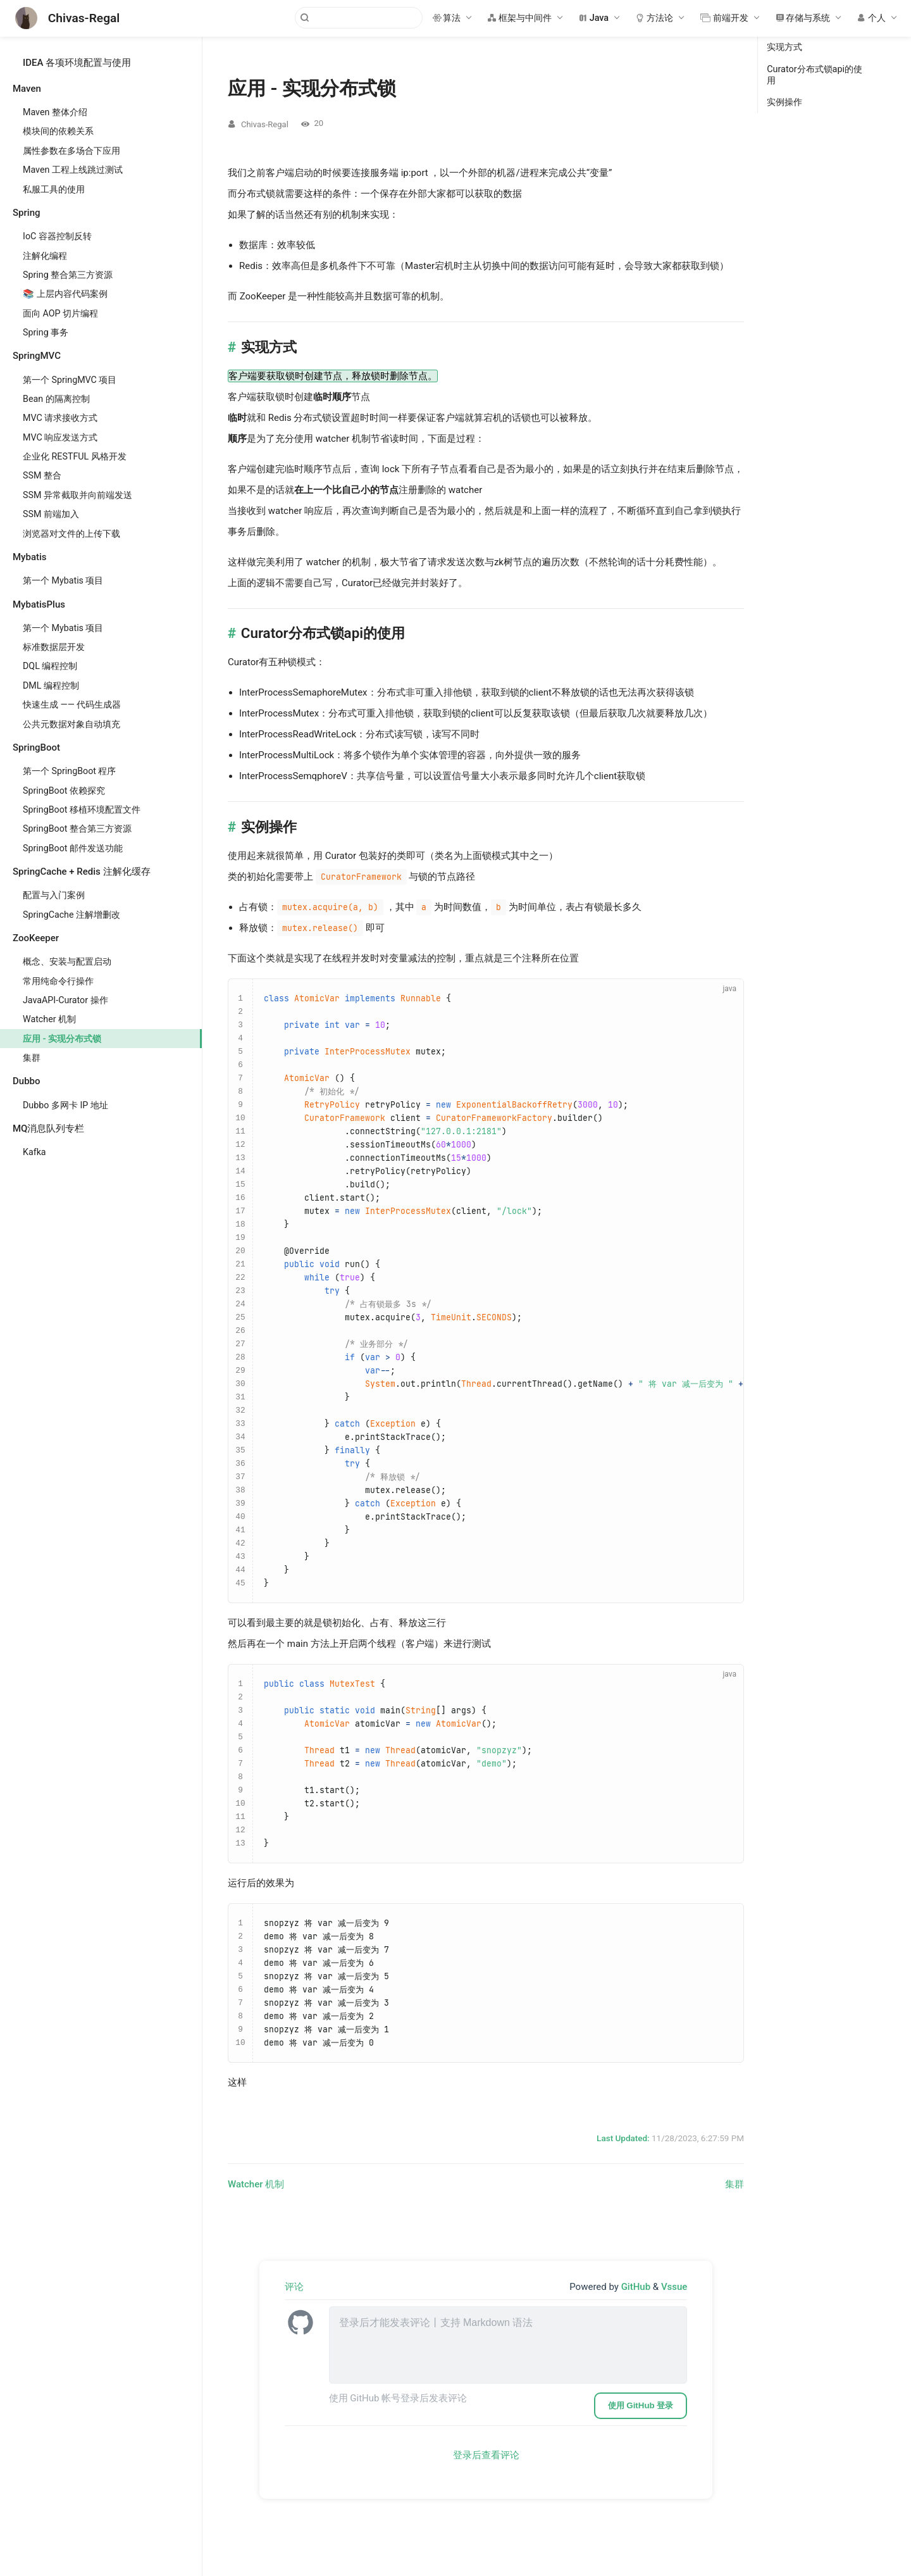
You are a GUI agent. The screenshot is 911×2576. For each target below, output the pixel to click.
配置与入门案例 (54, 895)
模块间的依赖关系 (58, 131)
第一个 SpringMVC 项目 (69, 380)
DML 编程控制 (51, 685)
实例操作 (784, 102)
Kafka (34, 1152)
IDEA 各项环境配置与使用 (77, 62)
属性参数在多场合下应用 (71, 151)
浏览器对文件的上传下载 (71, 533)
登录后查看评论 (486, 2455)
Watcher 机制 (49, 1019)
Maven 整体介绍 (55, 112)
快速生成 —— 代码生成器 (72, 704)
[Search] (359, 17)
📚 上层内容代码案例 (65, 294)
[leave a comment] (508, 2345)
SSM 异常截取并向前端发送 (77, 495)
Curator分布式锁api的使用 (814, 74)
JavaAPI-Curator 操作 (65, 1000)
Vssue (674, 2286)
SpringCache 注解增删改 (71, 915)
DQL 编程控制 (50, 666)
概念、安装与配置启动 (67, 961)
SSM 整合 (42, 475)
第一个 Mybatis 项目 (63, 580)
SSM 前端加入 (51, 514)
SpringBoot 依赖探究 (64, 790)
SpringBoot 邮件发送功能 (73, 848)
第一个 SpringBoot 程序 (69, 771)
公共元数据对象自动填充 (71, 724)
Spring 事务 (45, 332)
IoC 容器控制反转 (57, 236)
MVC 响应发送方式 (60, 437)
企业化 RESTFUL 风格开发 (75, 456)
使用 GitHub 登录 (641, 2405)
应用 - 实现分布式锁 (62, 1039)
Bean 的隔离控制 (56, 399)
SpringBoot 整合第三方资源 (77, 828)
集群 (31, 1058)
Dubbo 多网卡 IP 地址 (65, 1105)
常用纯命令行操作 (58, 981)
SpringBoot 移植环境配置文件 (81, 809)
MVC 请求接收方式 (60, 418)
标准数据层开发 (54, 647)
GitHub (637, 2286)
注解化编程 (45, 256)
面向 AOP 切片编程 (60, 313)
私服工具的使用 (54, 189)
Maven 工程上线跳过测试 (73, 170)
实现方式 (784, 47)
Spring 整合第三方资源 (68, 275)
